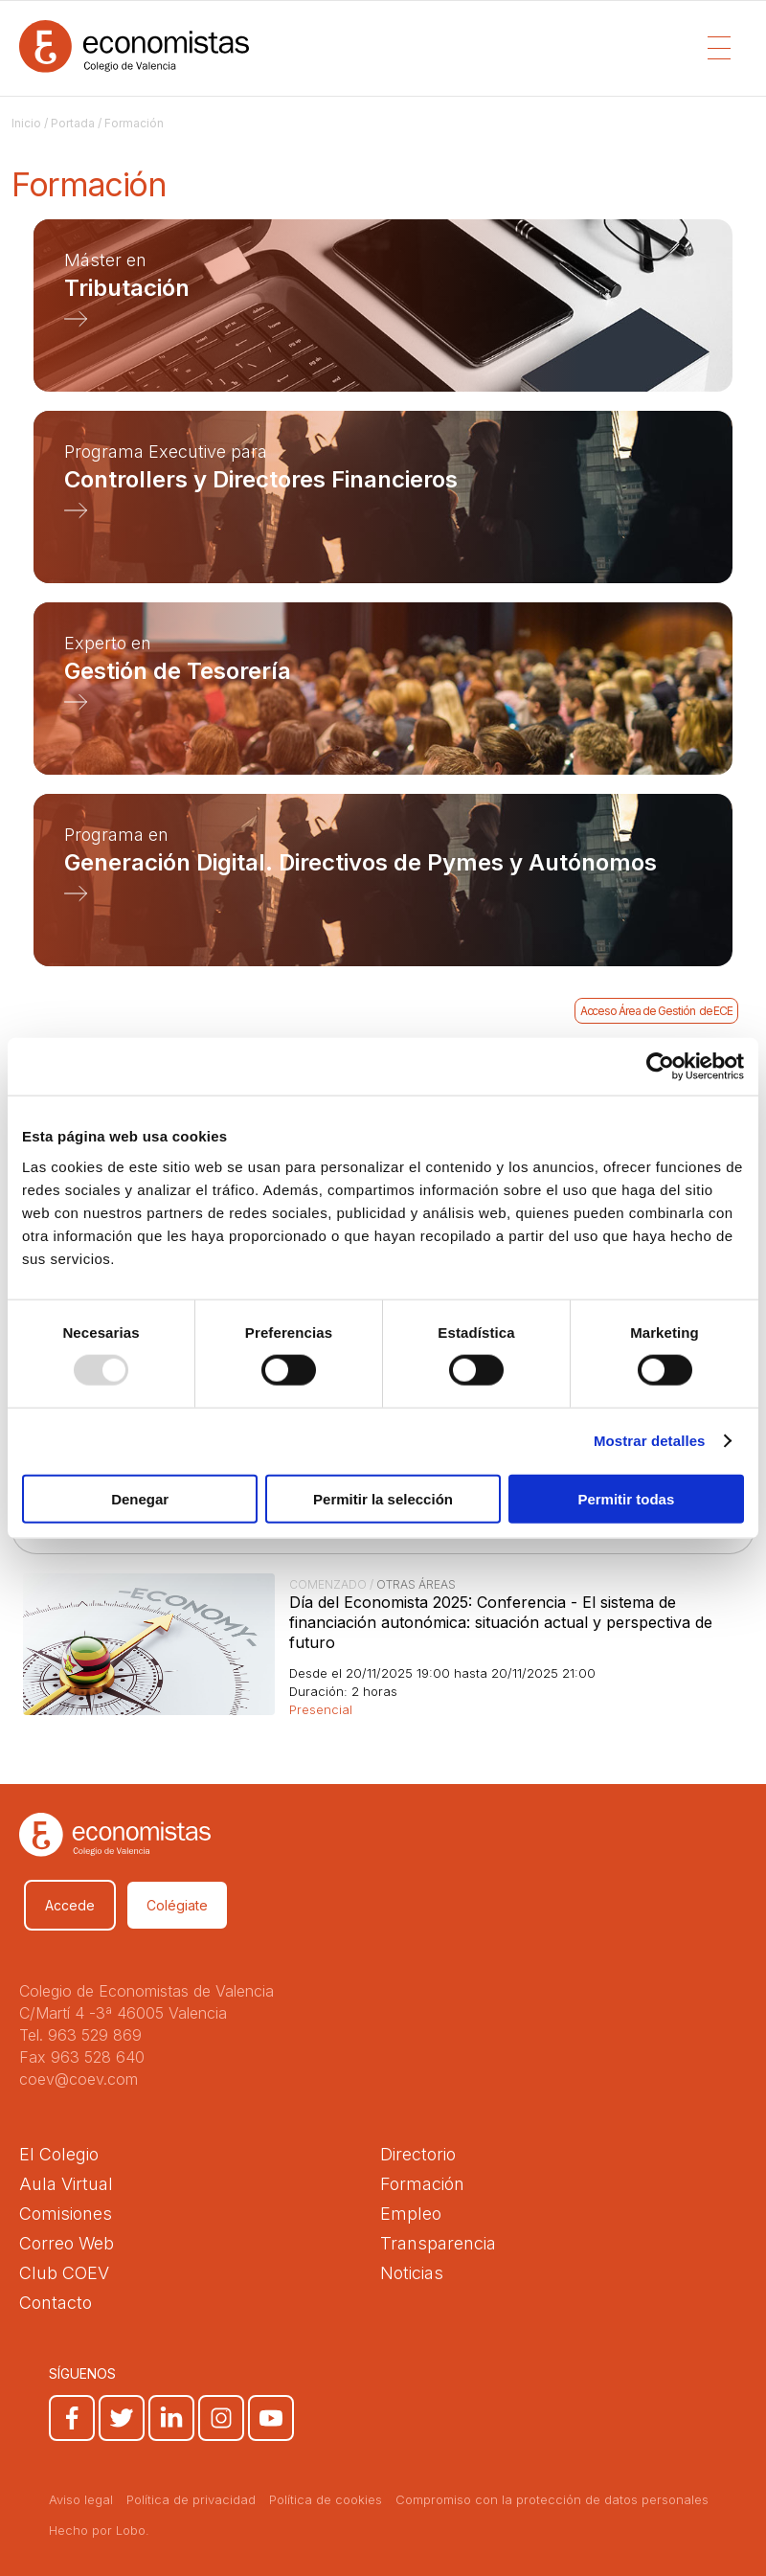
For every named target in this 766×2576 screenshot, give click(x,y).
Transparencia (438, 2243)
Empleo (410, 2213)
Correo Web (66, 2243)
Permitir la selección (383, 1498)
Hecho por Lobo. (99, 2530)
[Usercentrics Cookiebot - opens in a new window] (660, 1066)
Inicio (26, 123)
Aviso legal (81, 2499)
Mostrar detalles (650, 1441)
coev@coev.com (78, 2079)
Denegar (140, 1498)
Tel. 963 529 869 (80, 2035)
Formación (422, 2184)
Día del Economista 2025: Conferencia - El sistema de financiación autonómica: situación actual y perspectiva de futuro (500, 1622)
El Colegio (59, 2154)
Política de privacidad (191, 2499)
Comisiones (65, 2213)
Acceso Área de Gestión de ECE (656, 1011)
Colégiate (177, 1905)
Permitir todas (625, 1498)
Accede (70, 1905)
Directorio (418, 2154)
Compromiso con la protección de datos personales (552, 2499)
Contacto (55, 2303)
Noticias (411, 2273)
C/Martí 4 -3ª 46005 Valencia (123, 2012)
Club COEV (64, 2273)
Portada (73, 123)
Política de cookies (325, 2499)
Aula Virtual (66, 2184)
